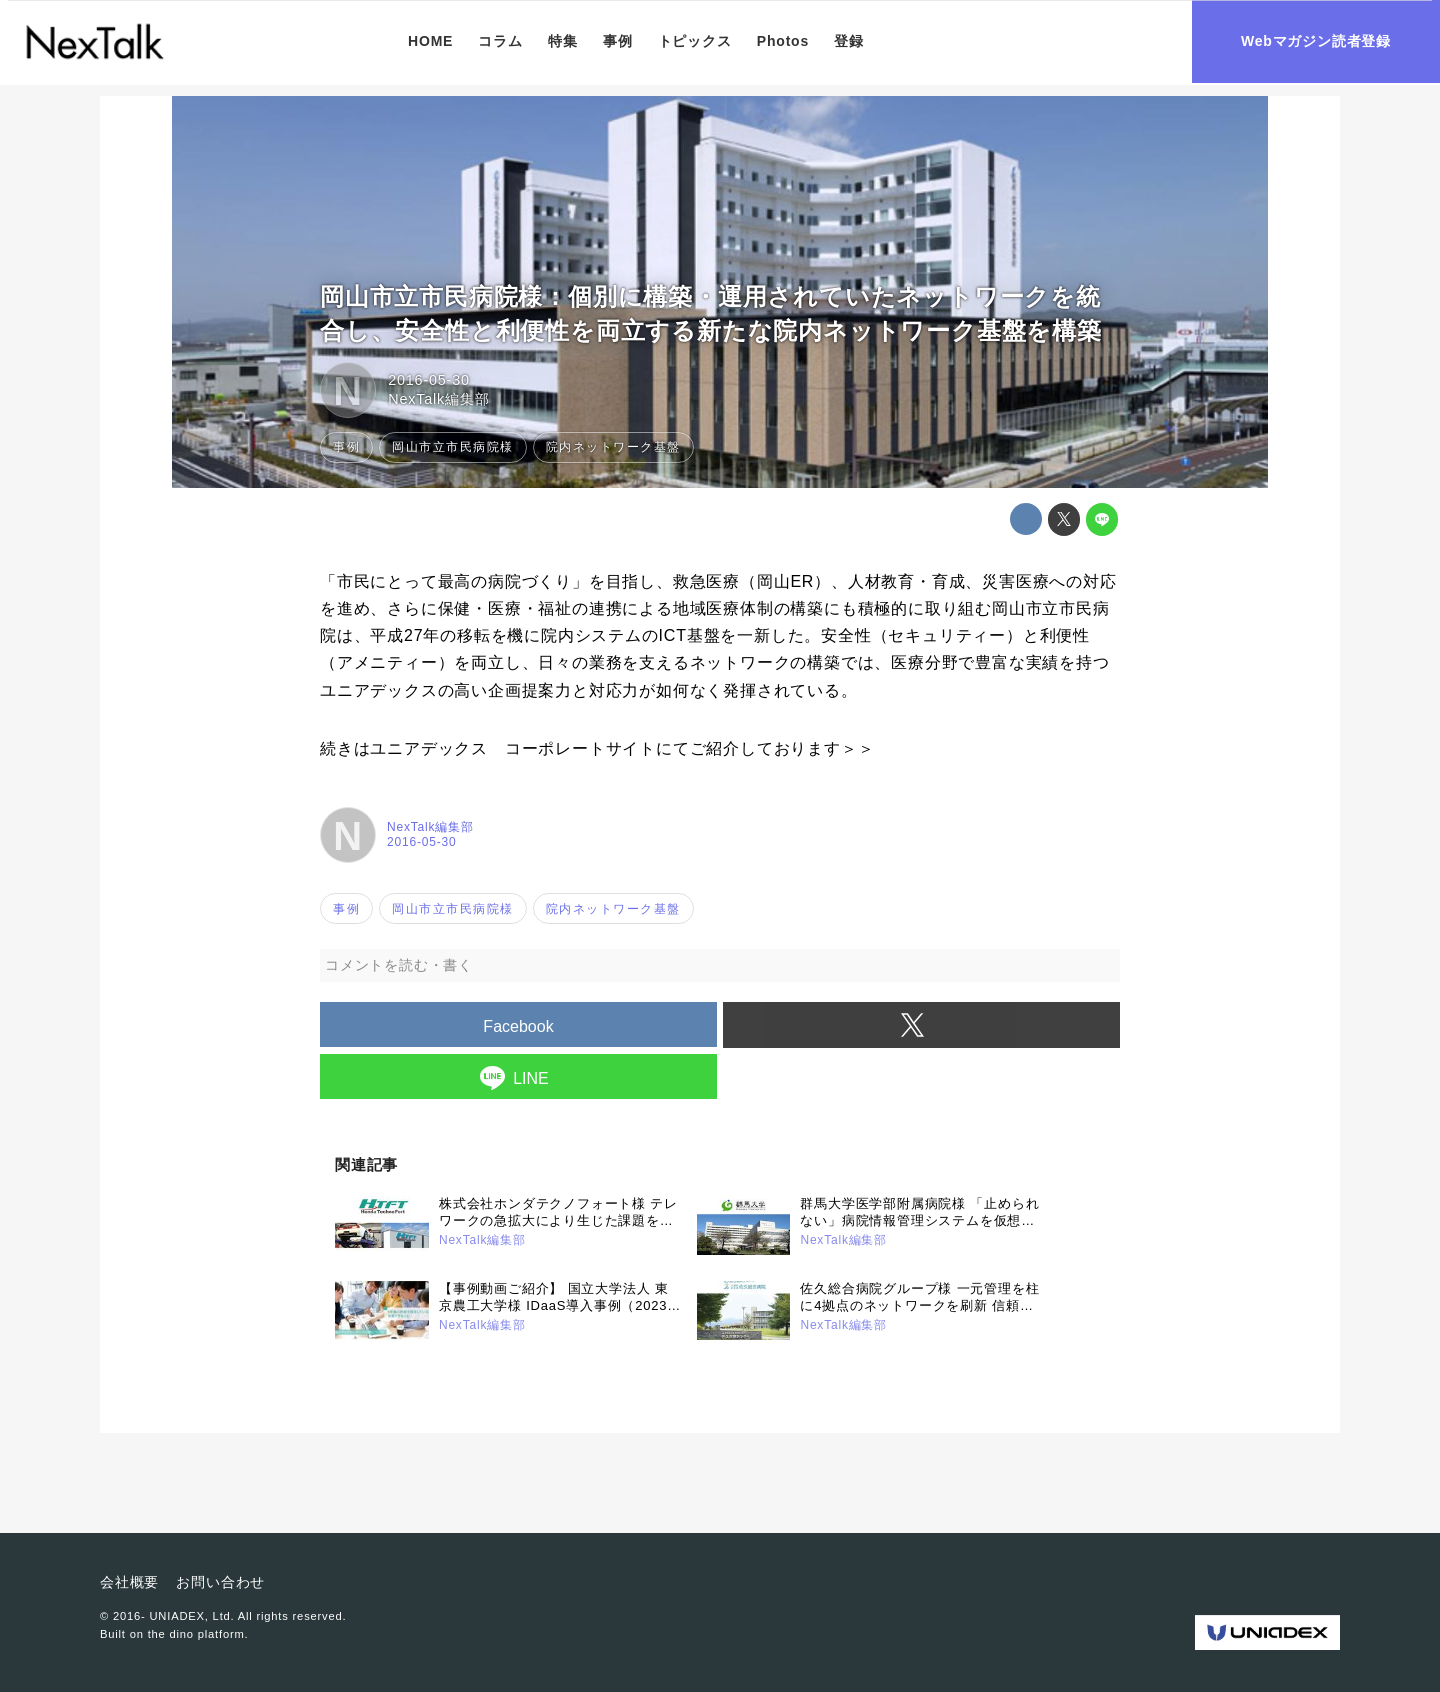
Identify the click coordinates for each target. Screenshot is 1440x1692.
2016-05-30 (429, 380)
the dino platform (196, 1634)
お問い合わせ (220, 1582)
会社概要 (129, 1582)
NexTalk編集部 (438, 399)
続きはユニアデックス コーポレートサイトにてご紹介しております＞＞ (597, 748)
